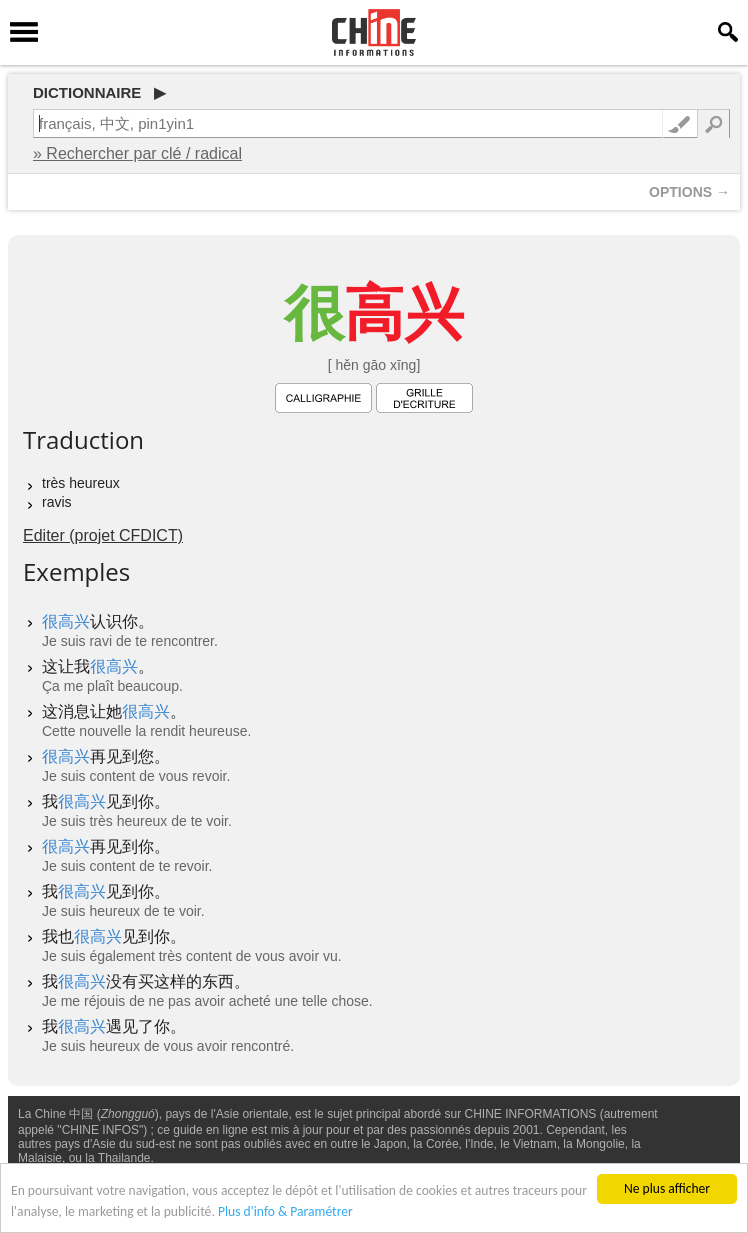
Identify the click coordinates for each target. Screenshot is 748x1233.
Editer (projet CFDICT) (103, 535)
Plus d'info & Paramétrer (285, 1211)
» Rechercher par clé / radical (137, 153)
